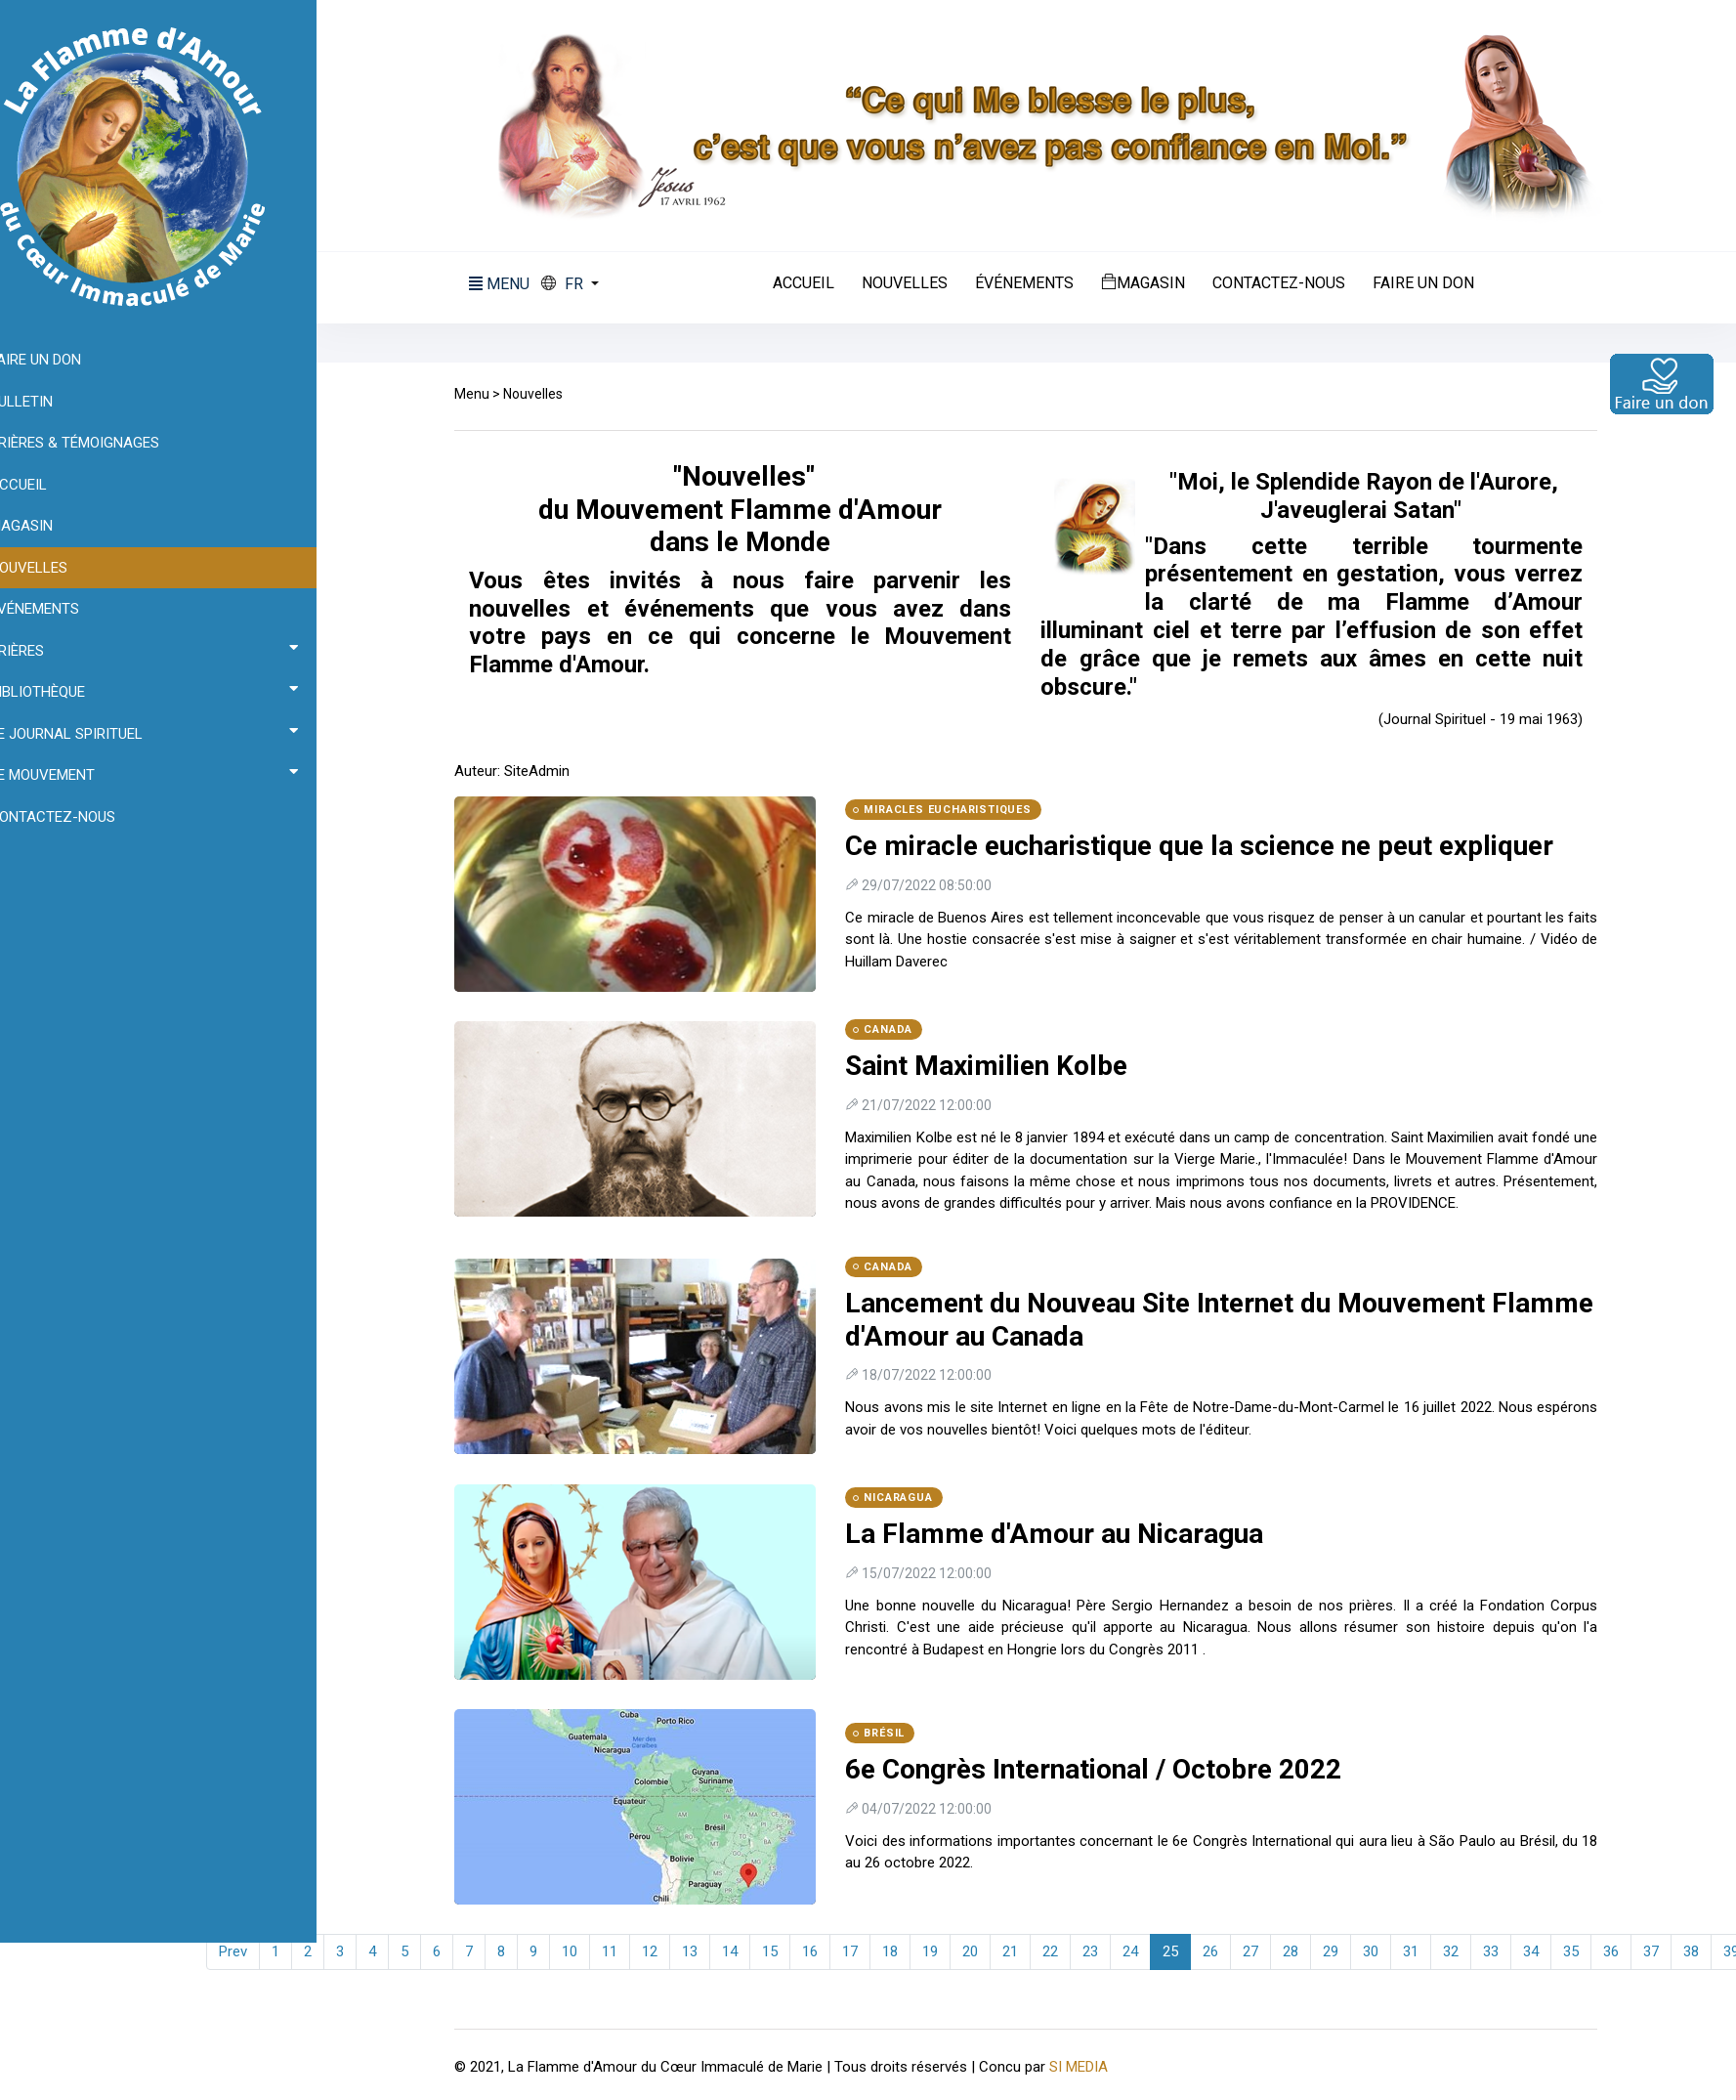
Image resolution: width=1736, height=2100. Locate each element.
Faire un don (1437, 283)
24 (1144, 1951)
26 (1224, 1951)
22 (1064, 1951)
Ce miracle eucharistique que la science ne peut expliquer (1213, 846)
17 (863, 1951)
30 (1384, 1951)
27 (1264, 1951)
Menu (485, 394)
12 (663, 1951)
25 (1184, 1951)
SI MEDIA (1092, 2066)
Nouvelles (918, 283)
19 (944, 1951)
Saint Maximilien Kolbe (1000, 1066)
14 (743, 1951)
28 (1304, 1951)
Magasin (1157, 282)
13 (703, 1951)
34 (1544, 1951)
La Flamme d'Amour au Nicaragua (1068, 1534)
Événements (1038, 283)
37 (1664, 1951)
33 (1504, 1951)
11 (623, 1951)
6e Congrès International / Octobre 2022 (1107, 1769)
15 (783, 1951)
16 (823, 1951)
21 (1024, 1951)
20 (984, 1951)
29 (1344, 1951)
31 (1424, 1951)
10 (583, 1951)
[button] (584, 284)
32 (1464, 1951)
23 (1104, 1951)
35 (1584, 1951)
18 (903, 1951)
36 (1624, 1951)
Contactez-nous (1292, 283)
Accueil (817, 283)
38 (1705, 1951)
